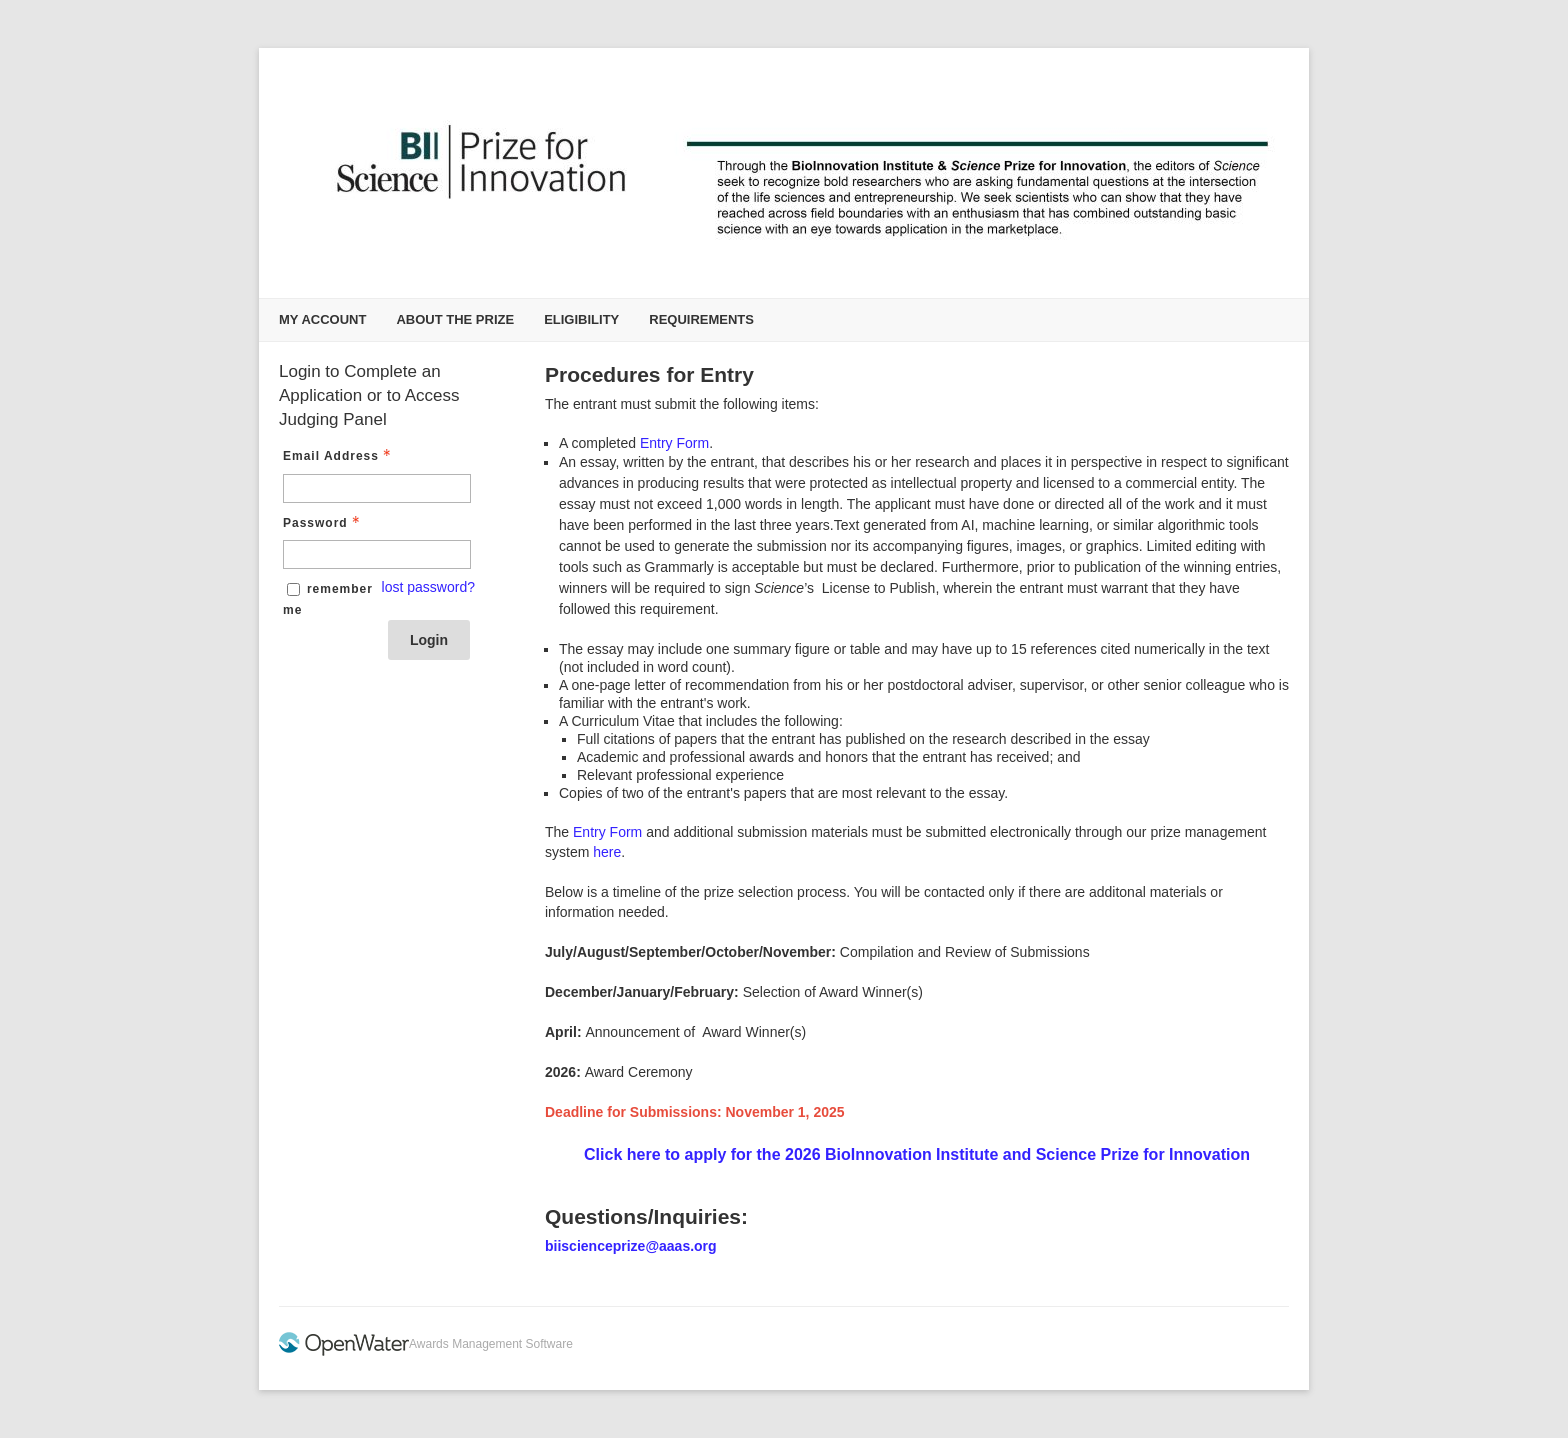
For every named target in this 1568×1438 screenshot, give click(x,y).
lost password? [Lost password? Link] (428, 587)
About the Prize (455, 319)
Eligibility (581, 319)
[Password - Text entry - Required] (377, 554)
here (607, 852)
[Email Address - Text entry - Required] (377, 488)
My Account (322, 319)
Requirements (701, 319)
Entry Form (674, 443)
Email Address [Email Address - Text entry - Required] (339, 456)
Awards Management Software (491, 1344)
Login (429, 640)
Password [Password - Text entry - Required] (323, 523)
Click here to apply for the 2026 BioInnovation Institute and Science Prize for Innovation (917, 1154)
